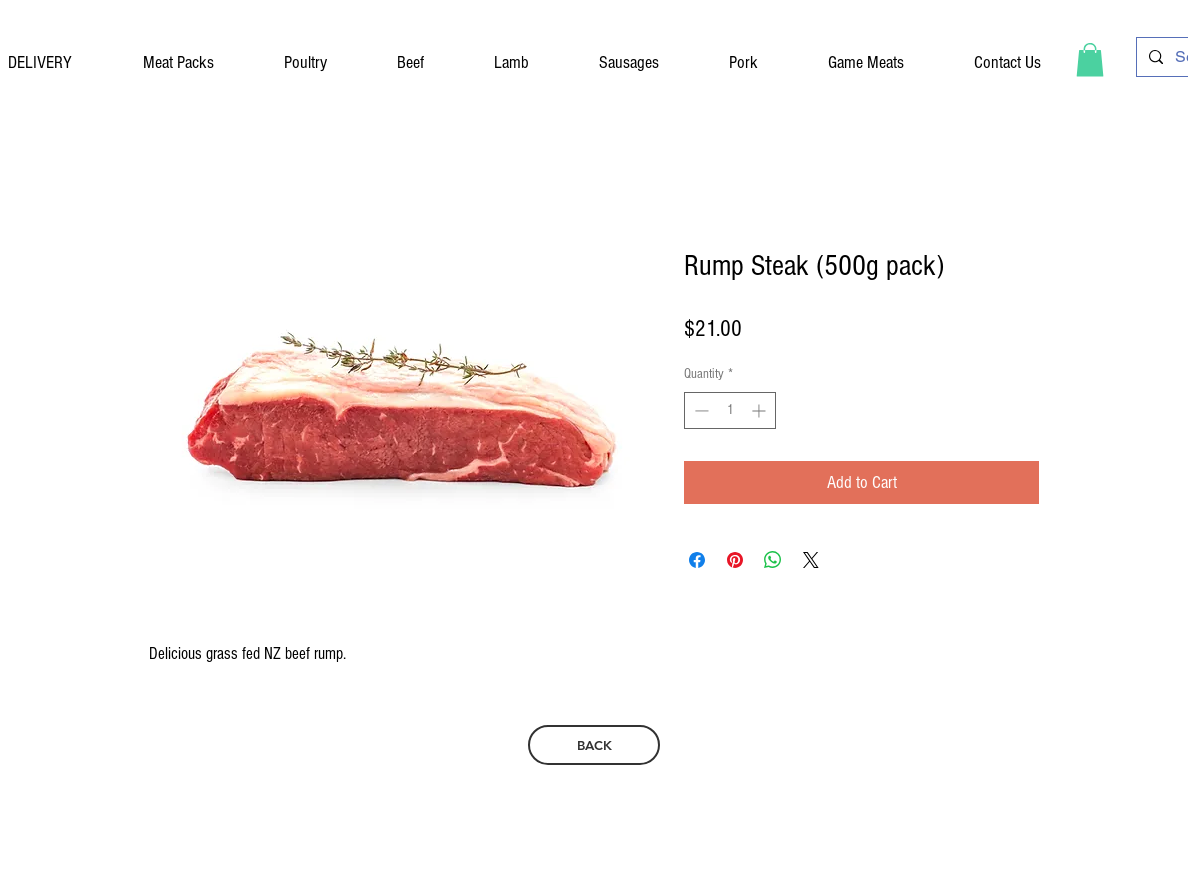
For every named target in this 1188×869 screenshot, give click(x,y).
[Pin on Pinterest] (735, 560)
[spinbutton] (730, 410)
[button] (1090, 59)
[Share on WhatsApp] (773, 560)
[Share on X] (811, 560)
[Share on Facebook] (697, 560)
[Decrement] (699, 410)
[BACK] (594, 745)
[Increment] (760, 410)
